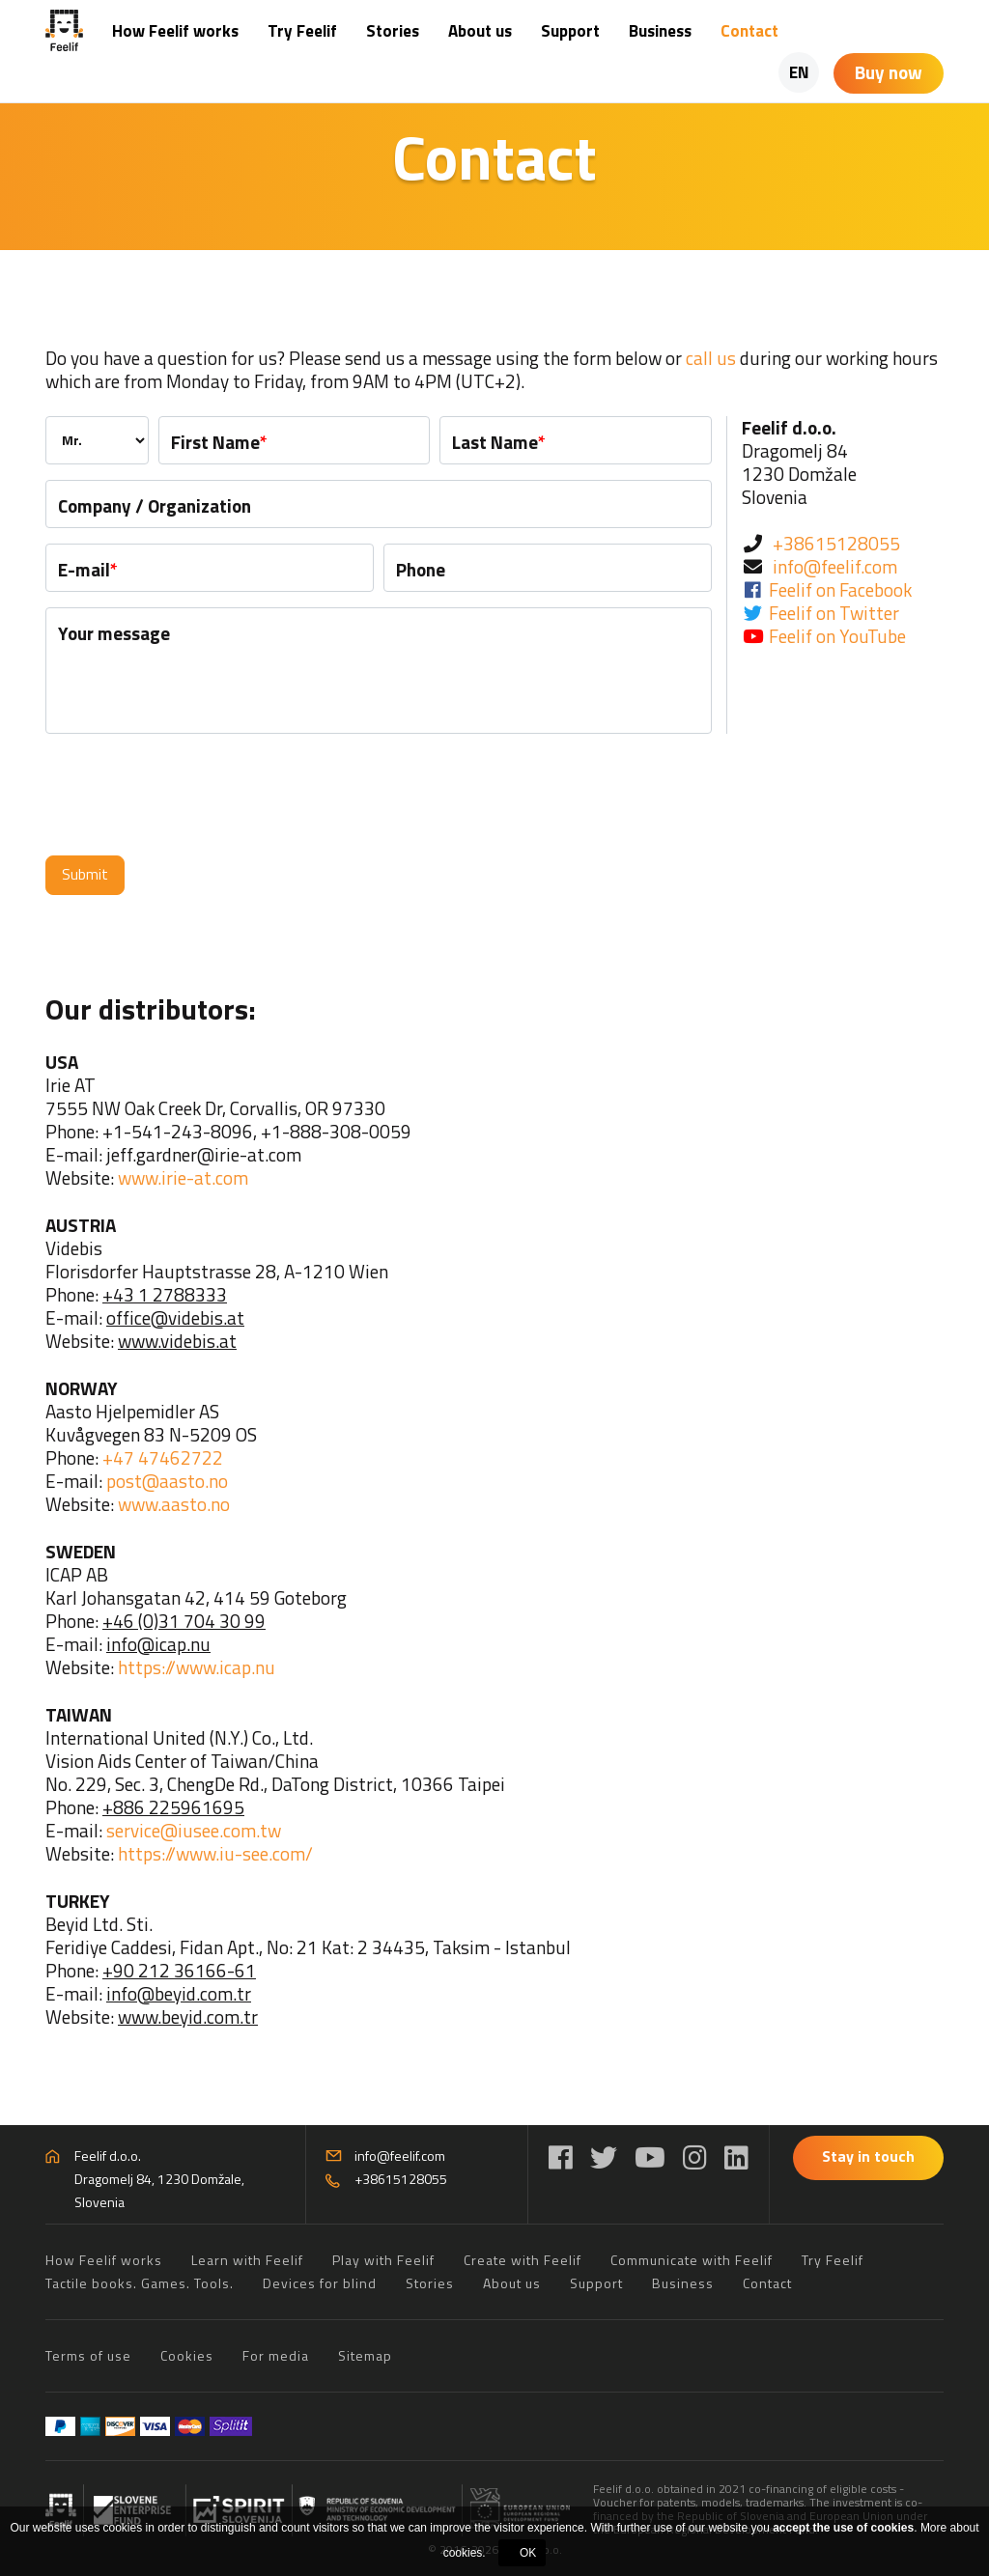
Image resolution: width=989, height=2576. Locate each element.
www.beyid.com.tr (188, 2016)
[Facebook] (561, 2157)
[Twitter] (603, 2157)
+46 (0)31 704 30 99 (184, 1621)
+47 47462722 (162, 1457)
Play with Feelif (383, 2260)
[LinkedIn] (736, 2157)
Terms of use (88, 2355)
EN (799, 72)
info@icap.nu (158, 1644)
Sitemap (365, 2355)
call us (711, 358)
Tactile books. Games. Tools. (139, 2283)
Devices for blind (320, 2283)
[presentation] (192, 794)
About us (480, 30)
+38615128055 (836, 543)
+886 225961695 (173, 1807)
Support (570, 30)
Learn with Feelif (247, 2260)
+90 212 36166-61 (179, 1970)
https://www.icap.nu (196, 1667)
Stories (392, 30)
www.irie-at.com (183, 1177)
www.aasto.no (174, 1504)
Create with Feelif (522, 2260)
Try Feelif (302, 30)
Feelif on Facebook (840, 589)
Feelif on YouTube (837, 636)
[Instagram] (695, 2157)
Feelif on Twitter (834, 613)
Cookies (186, 2355)
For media (275, 2355)
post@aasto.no (167, 1481)
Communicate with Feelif (691, 2260)
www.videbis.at (177, 1341)
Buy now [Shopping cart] (888, 72)
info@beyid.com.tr (178, 1993)
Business (660, 30)
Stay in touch (868, 2156)
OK (528, 2553)
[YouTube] (650, 2157)
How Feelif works (175, 30)
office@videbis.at (175, 1317)
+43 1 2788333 (164, 1294)
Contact (749, 30)
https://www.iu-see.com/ (215, 1853)
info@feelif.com (835, 566)
